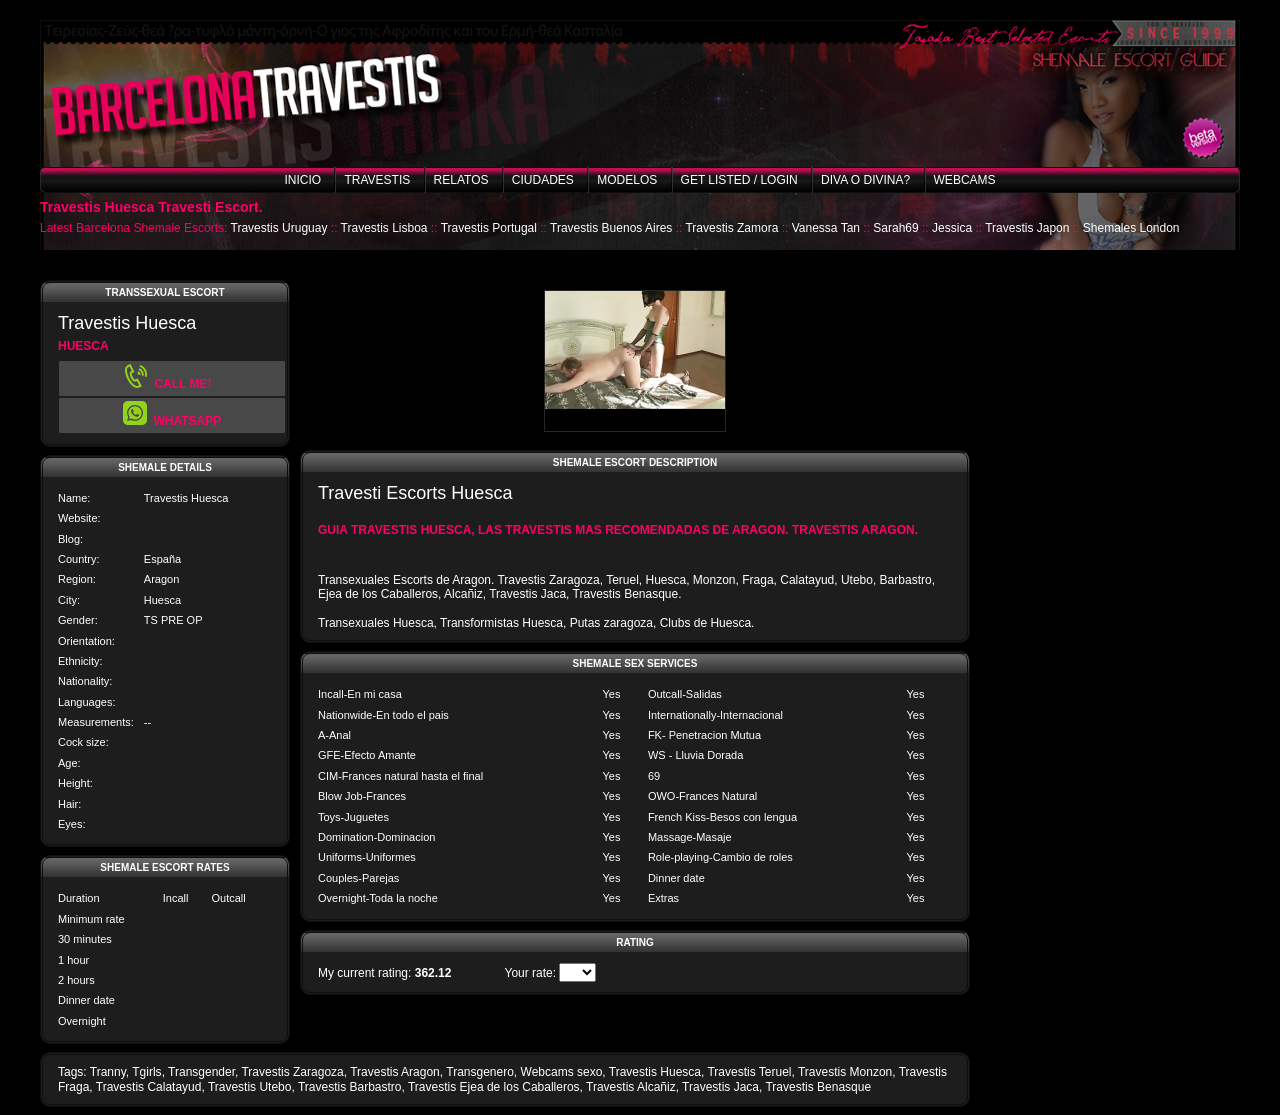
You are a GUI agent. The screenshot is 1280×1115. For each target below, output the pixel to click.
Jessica (952, 228)
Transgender (201, 1072)
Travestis (377, 180)
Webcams (965, 180)
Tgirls (146, 1072)
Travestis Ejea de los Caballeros (494, 1087)
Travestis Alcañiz (631, 1087)
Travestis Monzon (845, 1072)
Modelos (627, 180)
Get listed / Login (739, 180)
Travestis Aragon (395, 1072)
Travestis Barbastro (350, 1087)
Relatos (461, 180)
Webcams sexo (562, 1072)
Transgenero (480, 1072)
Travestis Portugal (489, 228)
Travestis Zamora (731, 228)
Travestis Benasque (818, 1087)
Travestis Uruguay (279, 228)
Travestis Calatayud (149, 1087)
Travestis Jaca (720, 1087)
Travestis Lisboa (384, 228)
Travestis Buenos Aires (611, 228)
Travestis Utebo (250, 1087)
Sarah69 (895, 228)
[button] (172, 415)
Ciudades (543, 180)
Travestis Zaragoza (292, 1072)
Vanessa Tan (826, 228)
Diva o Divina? (865, 180)
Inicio (302, 180)
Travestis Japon (1027, 228)
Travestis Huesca (655, 1072)
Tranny (108, 1072)
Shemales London (1131, 228)
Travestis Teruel (749, 1072)
